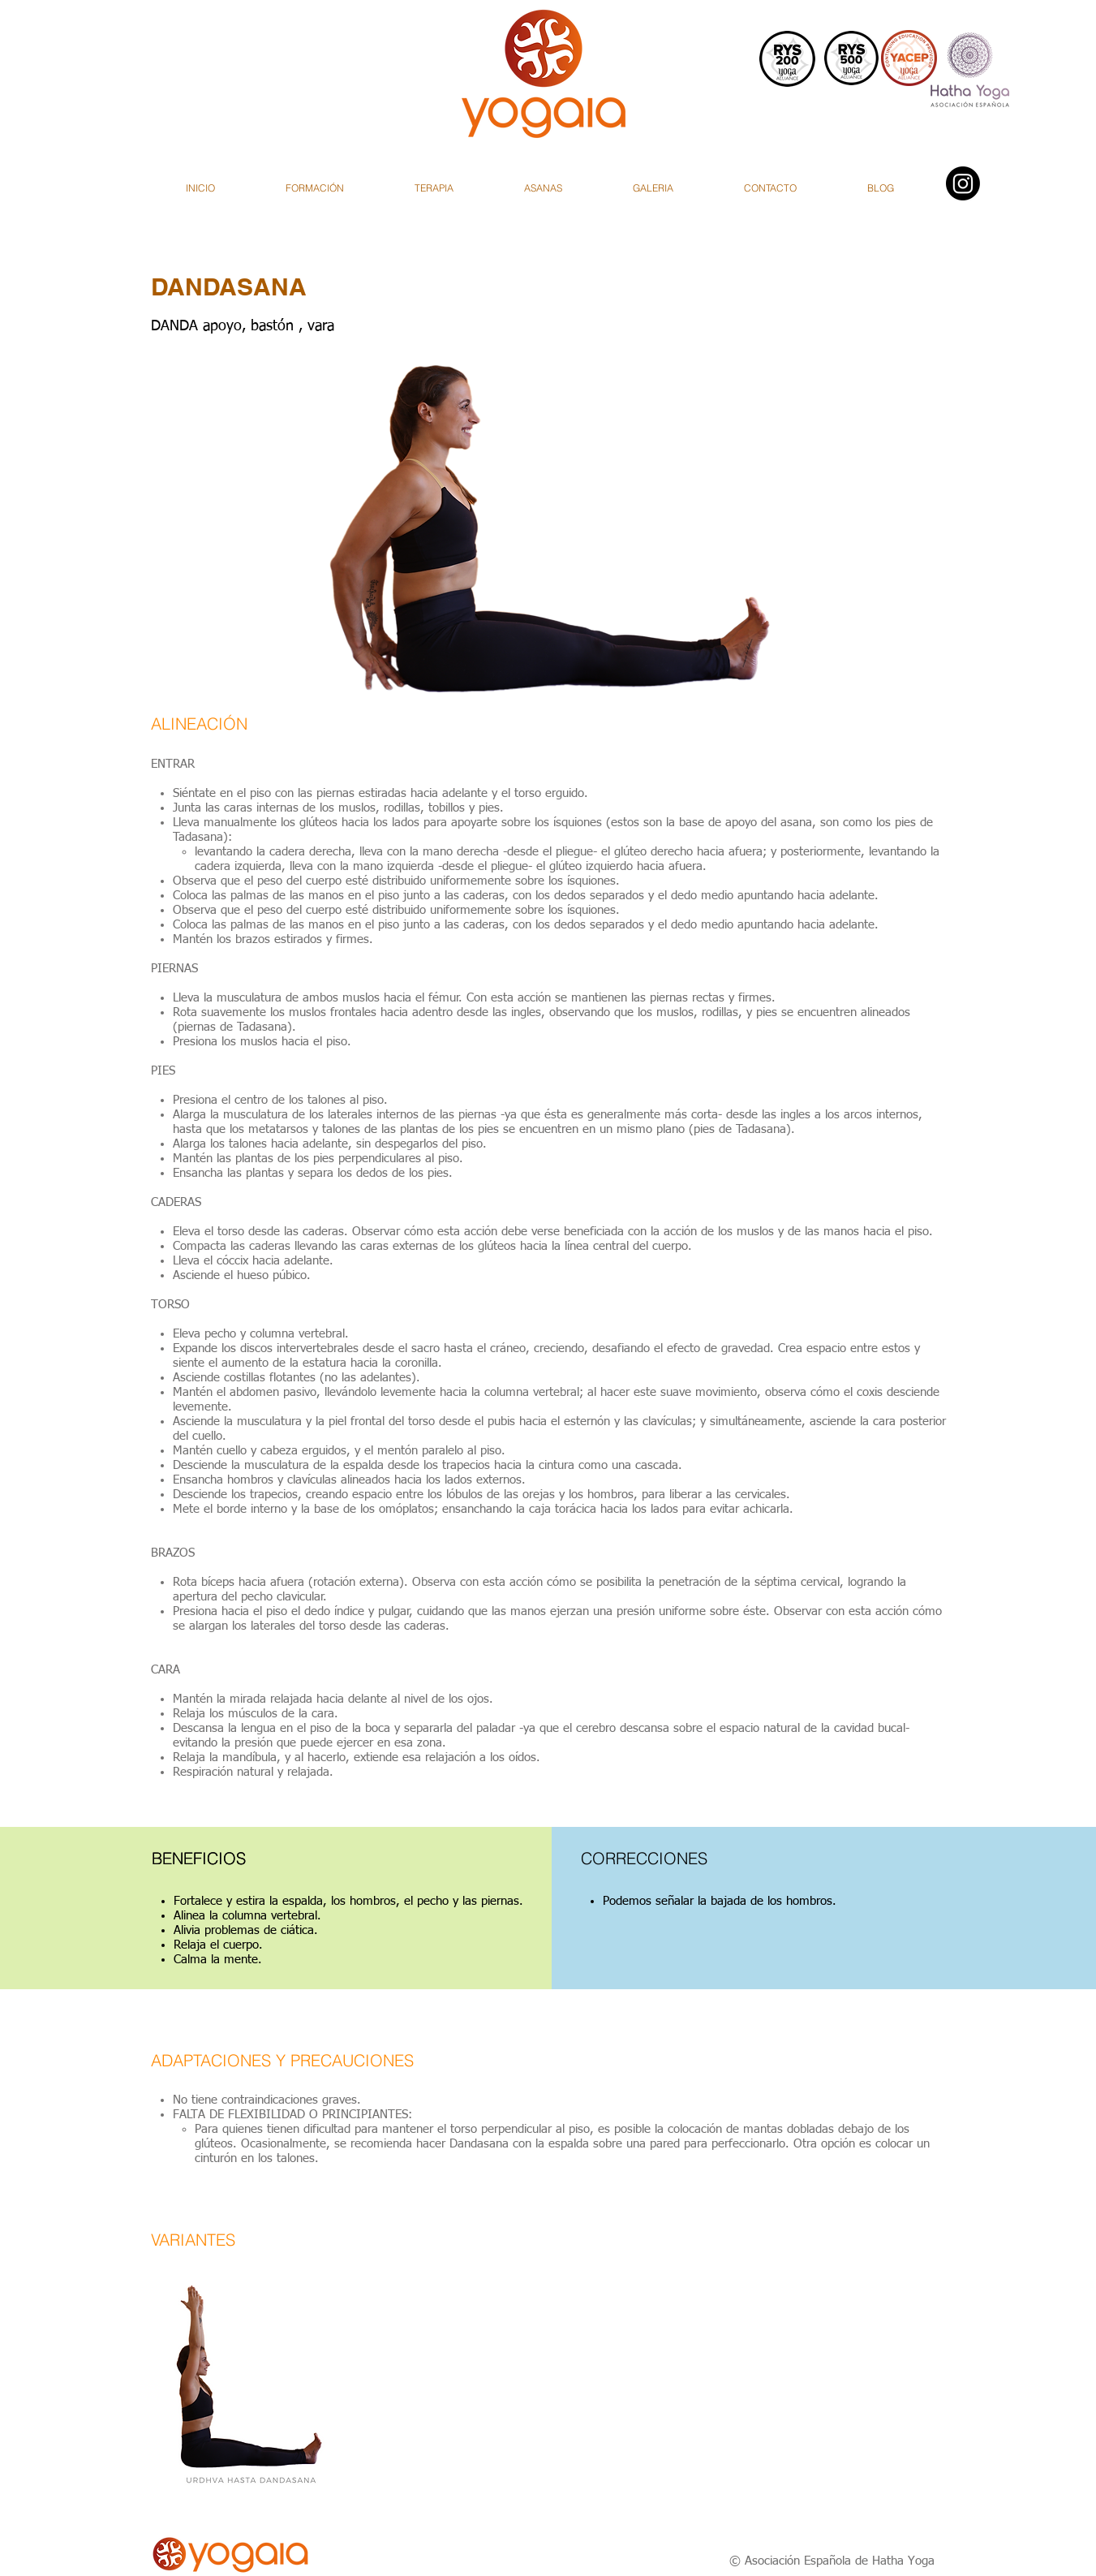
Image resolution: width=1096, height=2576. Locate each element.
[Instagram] (963, 183)
